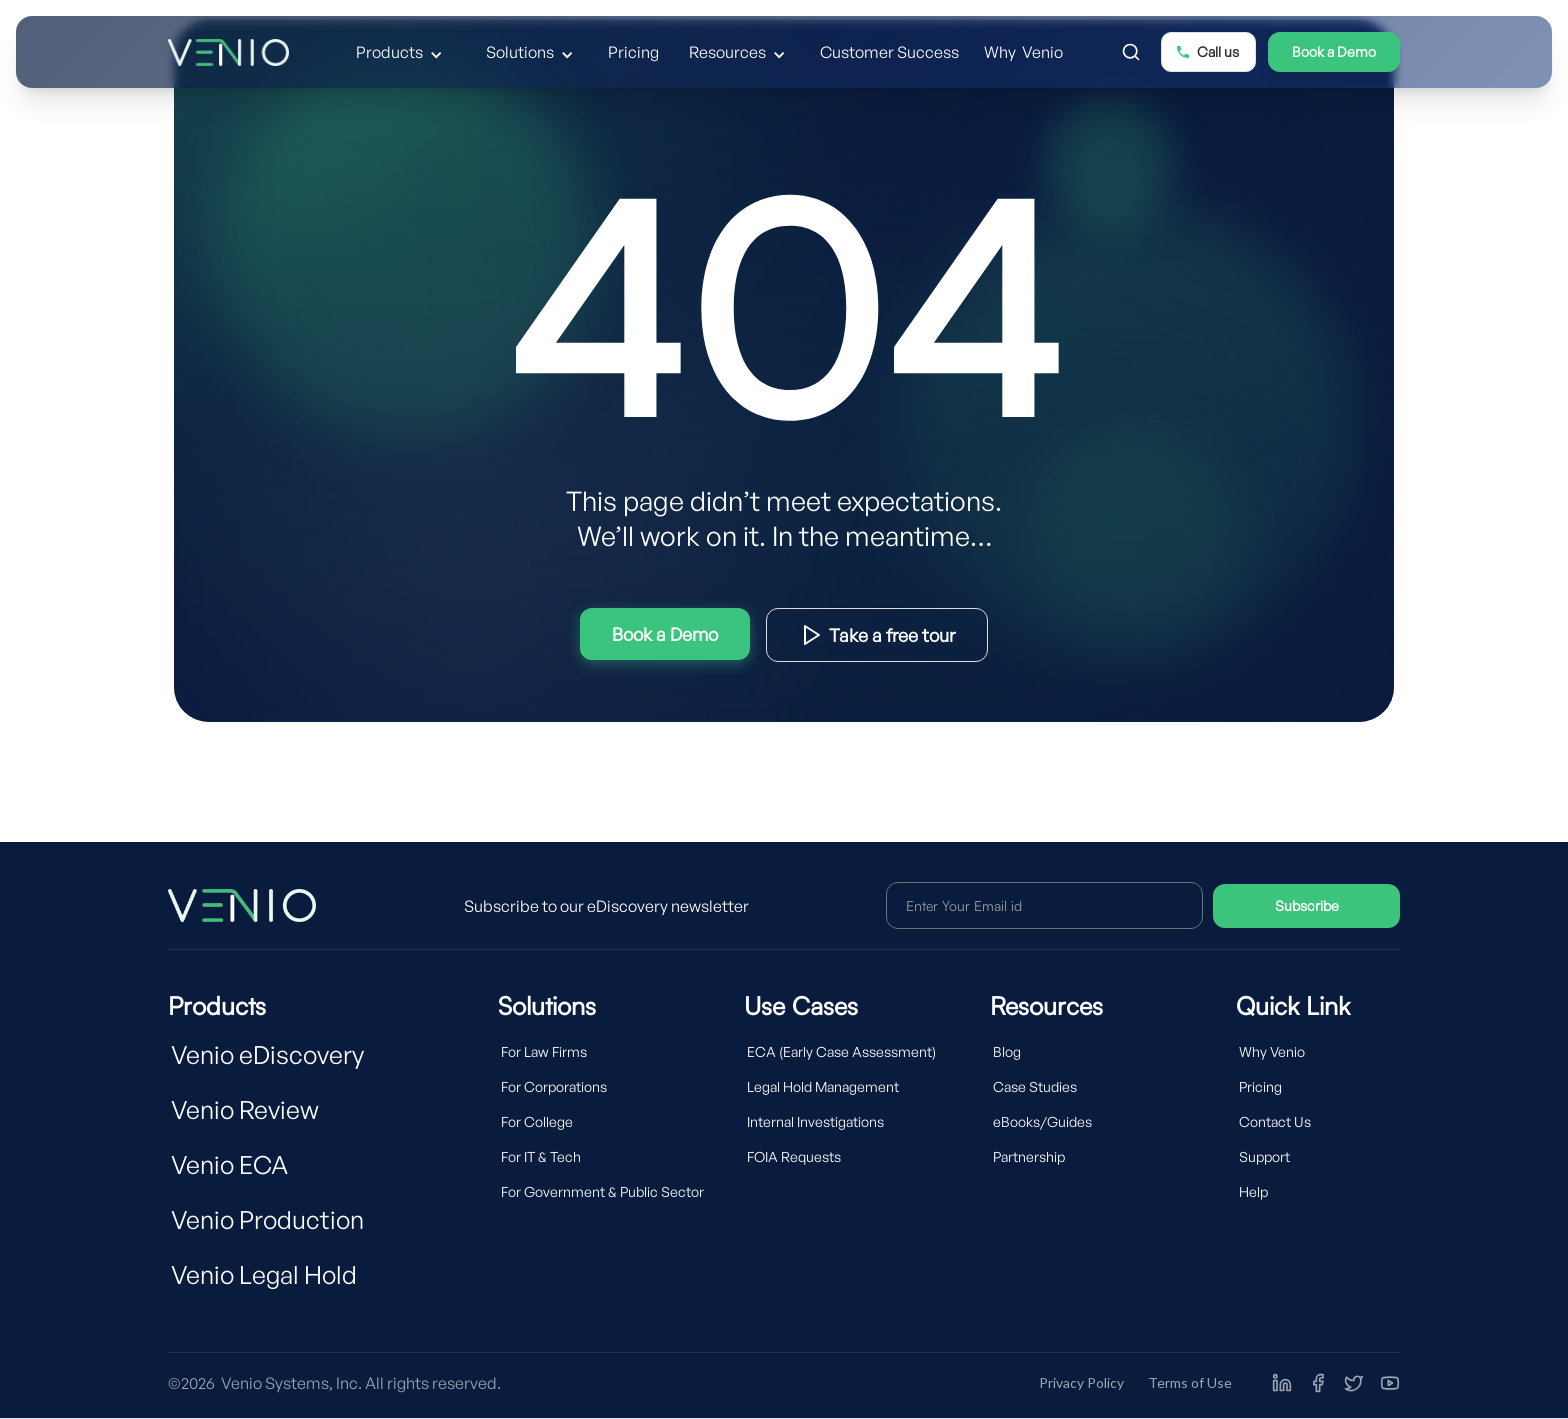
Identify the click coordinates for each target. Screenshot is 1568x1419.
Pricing (633, 52)
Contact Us (1275, 1121)
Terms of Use (1190, 1382)
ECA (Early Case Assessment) (841, 1051)
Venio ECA (229, 1164)
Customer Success (889, 52)
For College (537, 1121)
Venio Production (267, 1219)
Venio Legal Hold (264, 1274)
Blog (1007, 1051)
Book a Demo (1334, 51)
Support (1264, 1156)
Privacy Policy (1081, 1382)
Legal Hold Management (823, 1086)
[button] (402, 52)
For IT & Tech (541, 1156)
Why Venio (1023, 52)
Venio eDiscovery (267, 1054)
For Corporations (554, 1086)
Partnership (1029, 1156)
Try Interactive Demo (665, 634)
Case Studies (1035, 1086)
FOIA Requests (794, 1156)
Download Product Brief (877, 635)
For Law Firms (544, 1051)
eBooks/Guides (1042, 1121)
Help (1253, 1191)
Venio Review (245, 1109)
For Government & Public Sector (602, 1191)
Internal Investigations (815, 1121)
